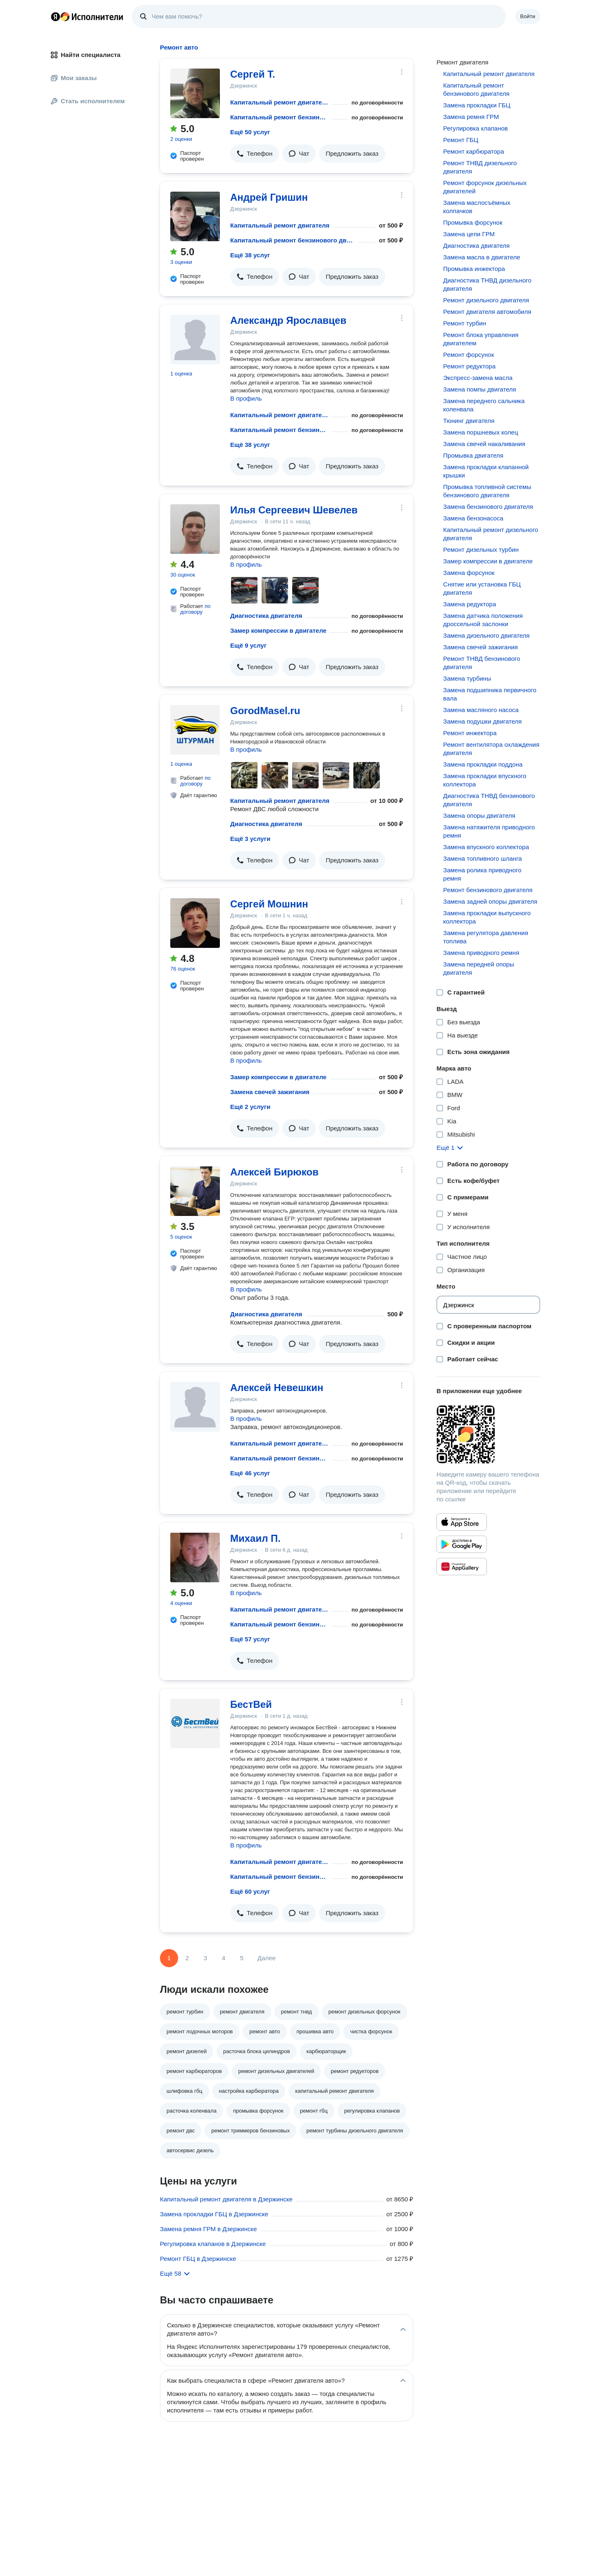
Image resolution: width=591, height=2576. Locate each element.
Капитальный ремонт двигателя (279, 102)
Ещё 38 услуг (250, 255)
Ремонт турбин (464, 323)
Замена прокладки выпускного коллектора (487, 917)
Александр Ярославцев (288, 320)
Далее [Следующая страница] (266, 1957)
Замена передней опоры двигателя (478, 968)
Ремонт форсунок (468, 354)
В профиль (246, 398)
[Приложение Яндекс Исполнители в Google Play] (461, 1544)
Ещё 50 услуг (250, 131)
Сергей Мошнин (269, 903)
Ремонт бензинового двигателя (487, 889)
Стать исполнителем (88, 100)
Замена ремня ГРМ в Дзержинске (208, 2228)
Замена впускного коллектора (486, 846)
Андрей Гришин (269, 197)
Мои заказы (74, 77)
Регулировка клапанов (475, 128)
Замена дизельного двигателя (486, 635)
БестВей (251, 1704)
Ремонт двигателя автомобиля (487, 311)
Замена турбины (467, 678)
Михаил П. (255, 1538)
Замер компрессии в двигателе (278, 630)
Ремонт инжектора (469, 732)
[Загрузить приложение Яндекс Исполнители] (488, 1434)
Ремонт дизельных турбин (481, 549)
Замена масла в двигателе (481, 257)
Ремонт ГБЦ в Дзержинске (198, 2258)
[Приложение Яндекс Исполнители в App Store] (461, 1522)
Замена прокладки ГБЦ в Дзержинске (214, 2213)
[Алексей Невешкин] (195, 1407)
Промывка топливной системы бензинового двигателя (487, 491)
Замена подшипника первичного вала (489, 694)
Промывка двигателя (473, 455)
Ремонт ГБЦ (460, 139)
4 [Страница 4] (223, 1957)
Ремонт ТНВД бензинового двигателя (481, 662)
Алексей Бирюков (274, 1172)
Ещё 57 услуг (250, 1639)
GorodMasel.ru (265, 710)
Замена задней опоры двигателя (490, 901)
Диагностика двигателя (266, 615)
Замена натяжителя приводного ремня (489, 831)
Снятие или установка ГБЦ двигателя (482, 588)
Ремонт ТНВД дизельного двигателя (480, 167)
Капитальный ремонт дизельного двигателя (490, 533)
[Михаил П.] (195, 1557)
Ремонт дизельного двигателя (486, 300)
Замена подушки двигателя (482, 721)
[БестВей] (195, 1723)
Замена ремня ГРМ (471, 116)
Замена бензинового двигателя (488, 506)
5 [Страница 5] (241, 1957)
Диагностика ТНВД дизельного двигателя (487, 284)
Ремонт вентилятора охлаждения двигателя (491, 748)
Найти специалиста (85, 54)
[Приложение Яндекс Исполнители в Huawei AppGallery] (461, 1566)
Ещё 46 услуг (250, 1473)
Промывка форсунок (472, 222)
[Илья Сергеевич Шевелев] (195, 529)
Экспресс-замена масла (477, 377)
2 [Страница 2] (187, 1957)
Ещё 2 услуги (250, 1106)
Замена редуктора (469, 604)
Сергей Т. (252, 74)
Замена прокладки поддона (482, 764)
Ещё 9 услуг (248, 645)
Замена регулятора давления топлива (485, 937)
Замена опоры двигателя (479, 815)
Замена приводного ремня (481, 952)
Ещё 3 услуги (250, 838)
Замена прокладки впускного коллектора (484, 780)
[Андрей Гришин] (195, 216)
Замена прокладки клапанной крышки (486, 471)
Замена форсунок (468, 572)
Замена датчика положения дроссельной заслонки (482, 619)
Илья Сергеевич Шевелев (293, 509)
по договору (195, 609)
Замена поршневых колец (480, 432)
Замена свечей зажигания (270, 1091)
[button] (254, 154)
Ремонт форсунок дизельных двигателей (485, 187)
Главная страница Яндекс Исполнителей (87, 16)
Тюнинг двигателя (468, 420)
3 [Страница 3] (205, 1957)
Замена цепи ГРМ (469, 233)
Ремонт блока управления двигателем (480, 339)
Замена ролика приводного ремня (482, 874)
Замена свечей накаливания (484, 443)
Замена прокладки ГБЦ (476, 105)
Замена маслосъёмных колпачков (476, 206)
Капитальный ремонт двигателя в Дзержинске (226, 2199)
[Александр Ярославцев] (195, 339)
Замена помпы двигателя (479, 389)
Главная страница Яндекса (55, 16)
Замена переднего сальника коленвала (483, 405)
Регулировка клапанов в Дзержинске (213, 2243)
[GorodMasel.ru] (195, 730)
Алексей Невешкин (276, 1387)
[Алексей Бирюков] (195, 1191)
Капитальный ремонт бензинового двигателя (279, 117)
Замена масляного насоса (481, 709)
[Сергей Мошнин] (195, 923)
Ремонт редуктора (469, 366)
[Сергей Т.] (195, 93)
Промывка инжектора (474, 268)
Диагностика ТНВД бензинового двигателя (489, 799)
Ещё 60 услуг (250, 1891)
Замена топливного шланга (482, 858)
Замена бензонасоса (473, 518)
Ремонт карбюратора (473, 151)
